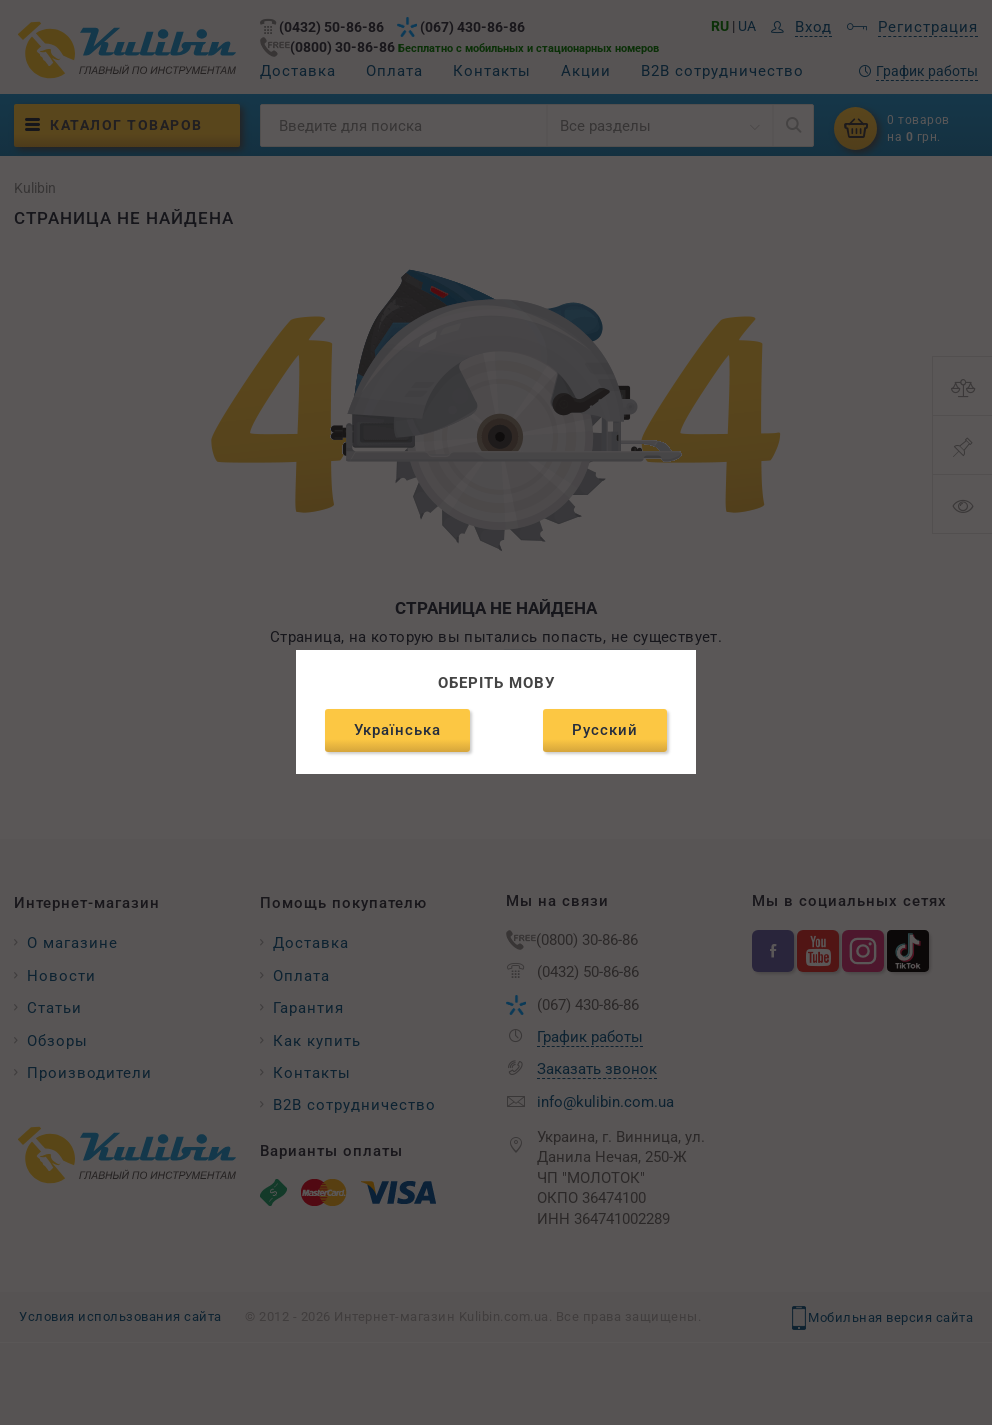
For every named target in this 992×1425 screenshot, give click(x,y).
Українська (397, 730)
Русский (605, 730)
